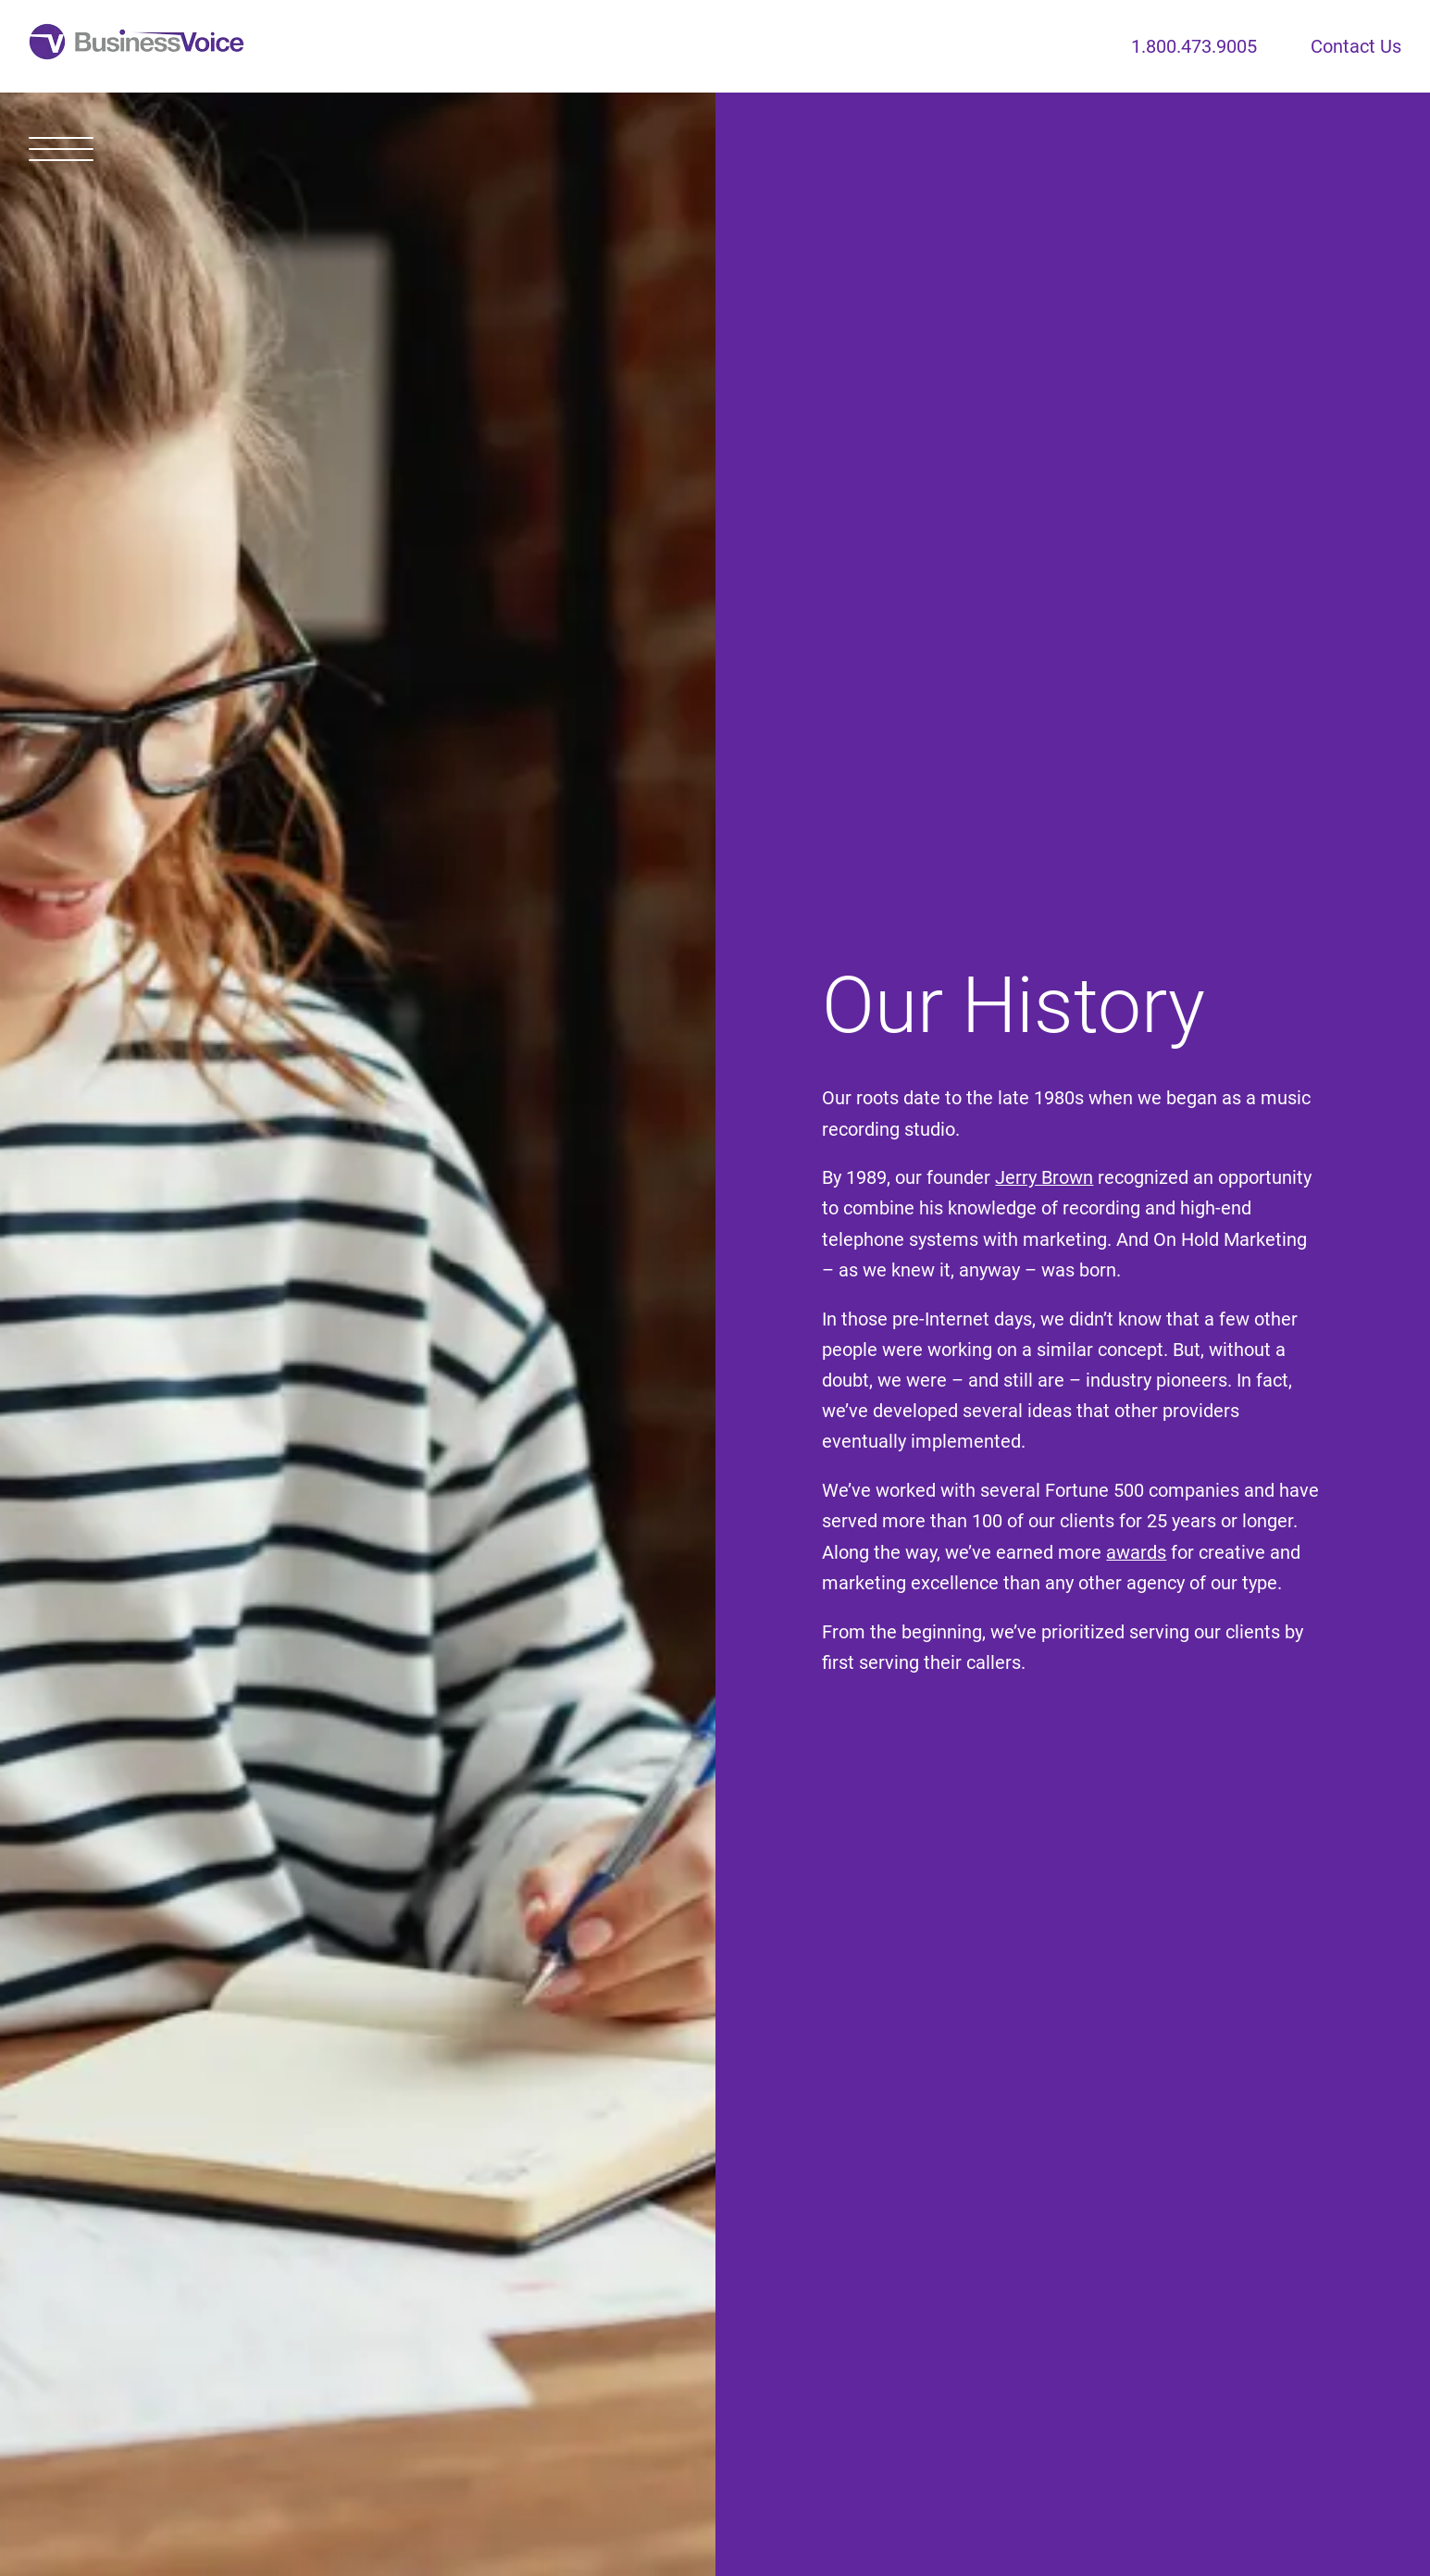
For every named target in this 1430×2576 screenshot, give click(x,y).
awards (1136, 1552)
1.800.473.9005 (1194, 46)
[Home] (136, 46)
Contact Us (1356, 46)
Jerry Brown (1044, 1177)
